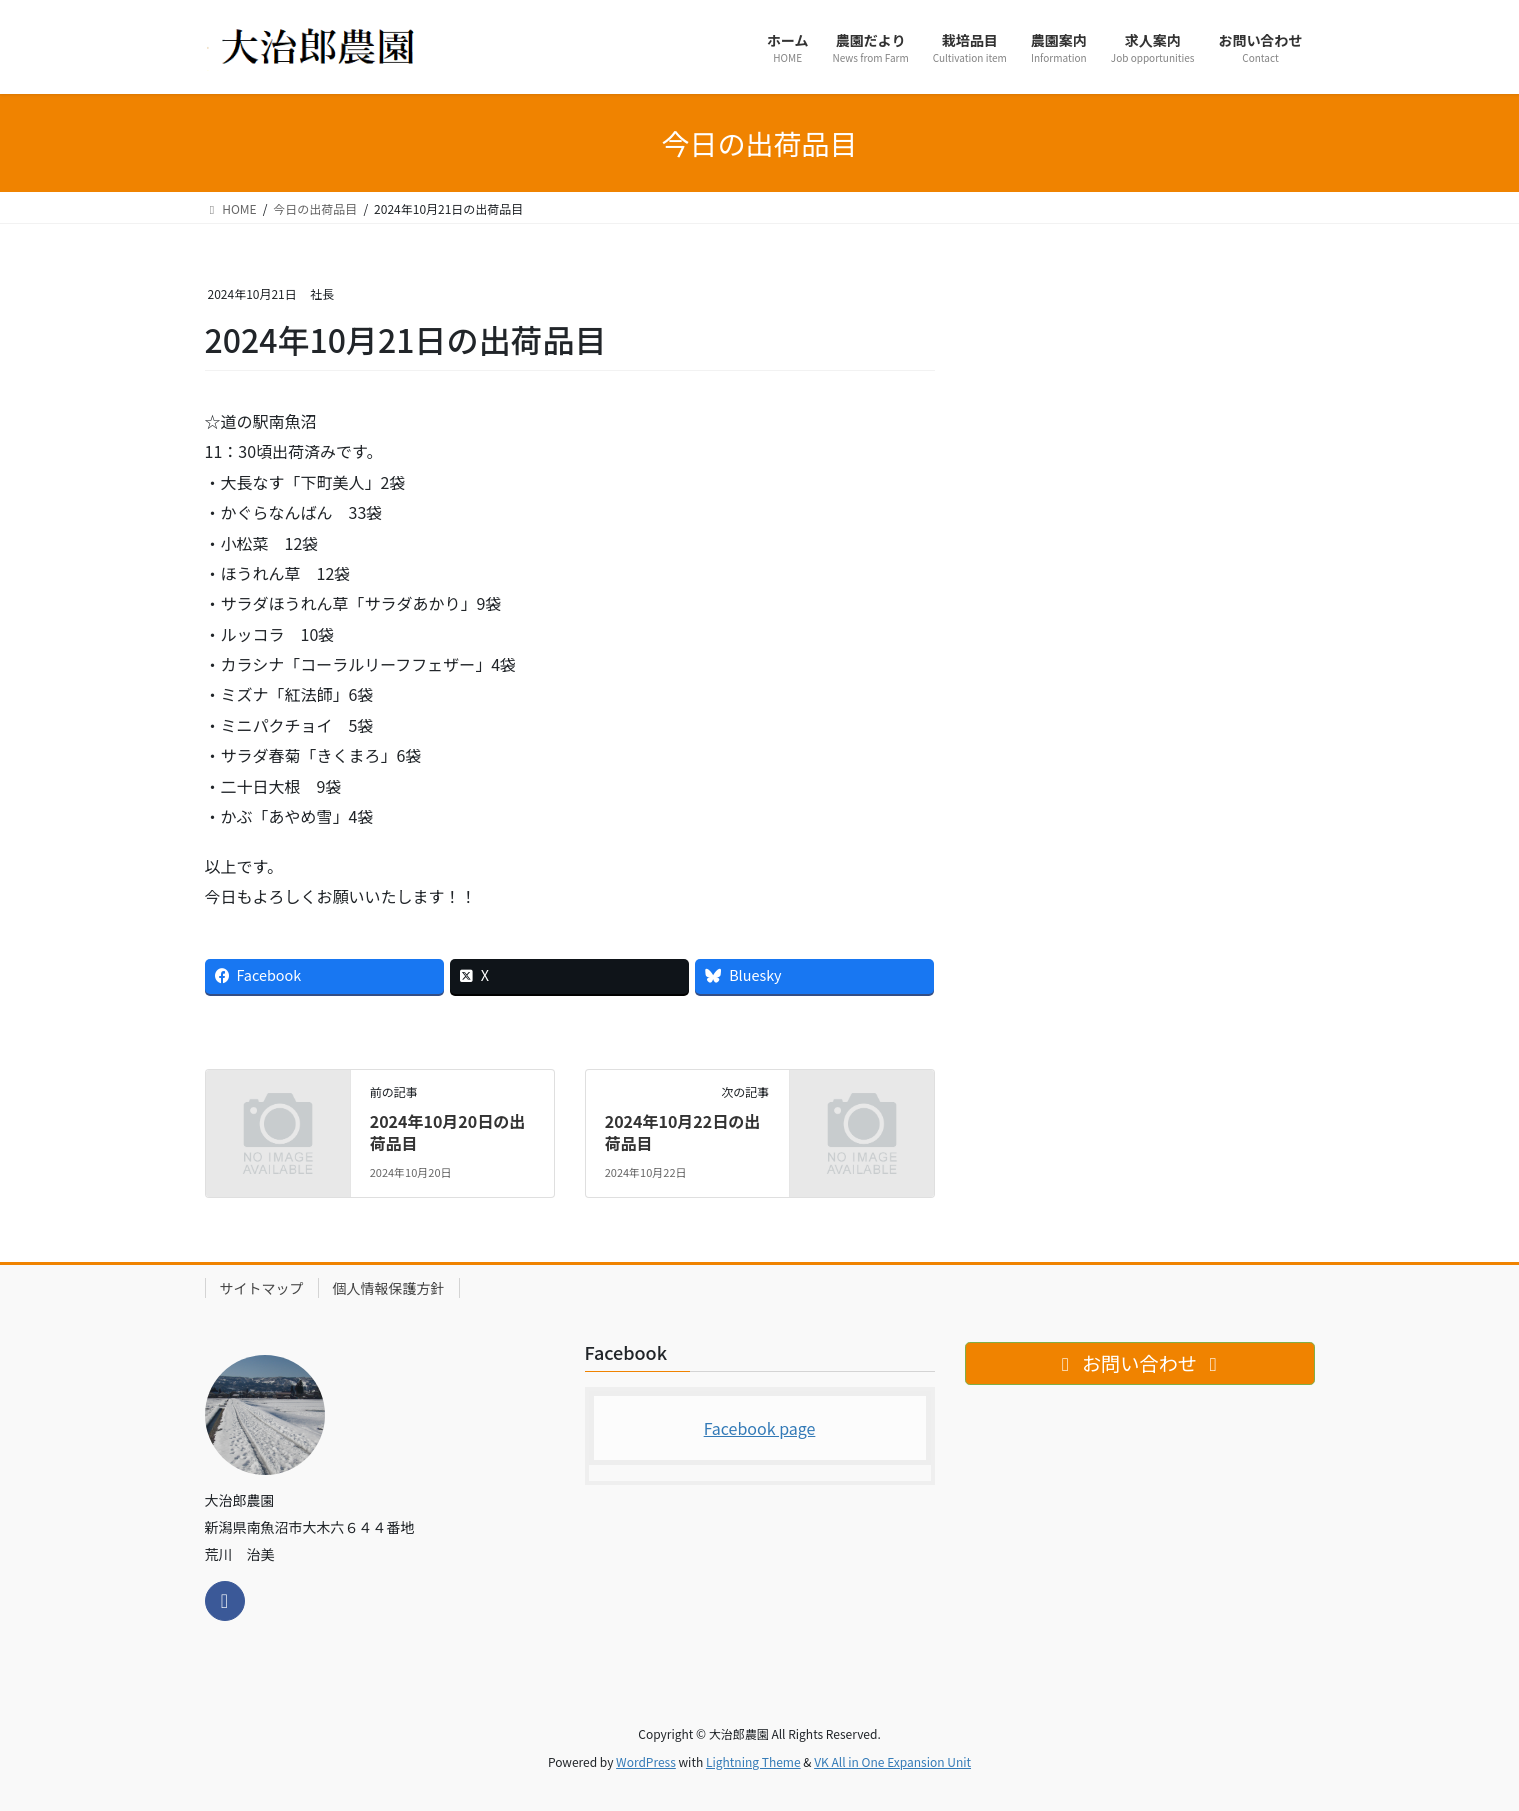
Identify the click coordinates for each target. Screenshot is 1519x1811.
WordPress (646, 1761)
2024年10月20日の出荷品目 (448, 1132)
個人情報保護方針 (389, 1288)
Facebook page (760, 1428)
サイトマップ (262, 1288)
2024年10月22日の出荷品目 (683, 1132)
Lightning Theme (753, 1761)
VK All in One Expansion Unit (892, 1761)
